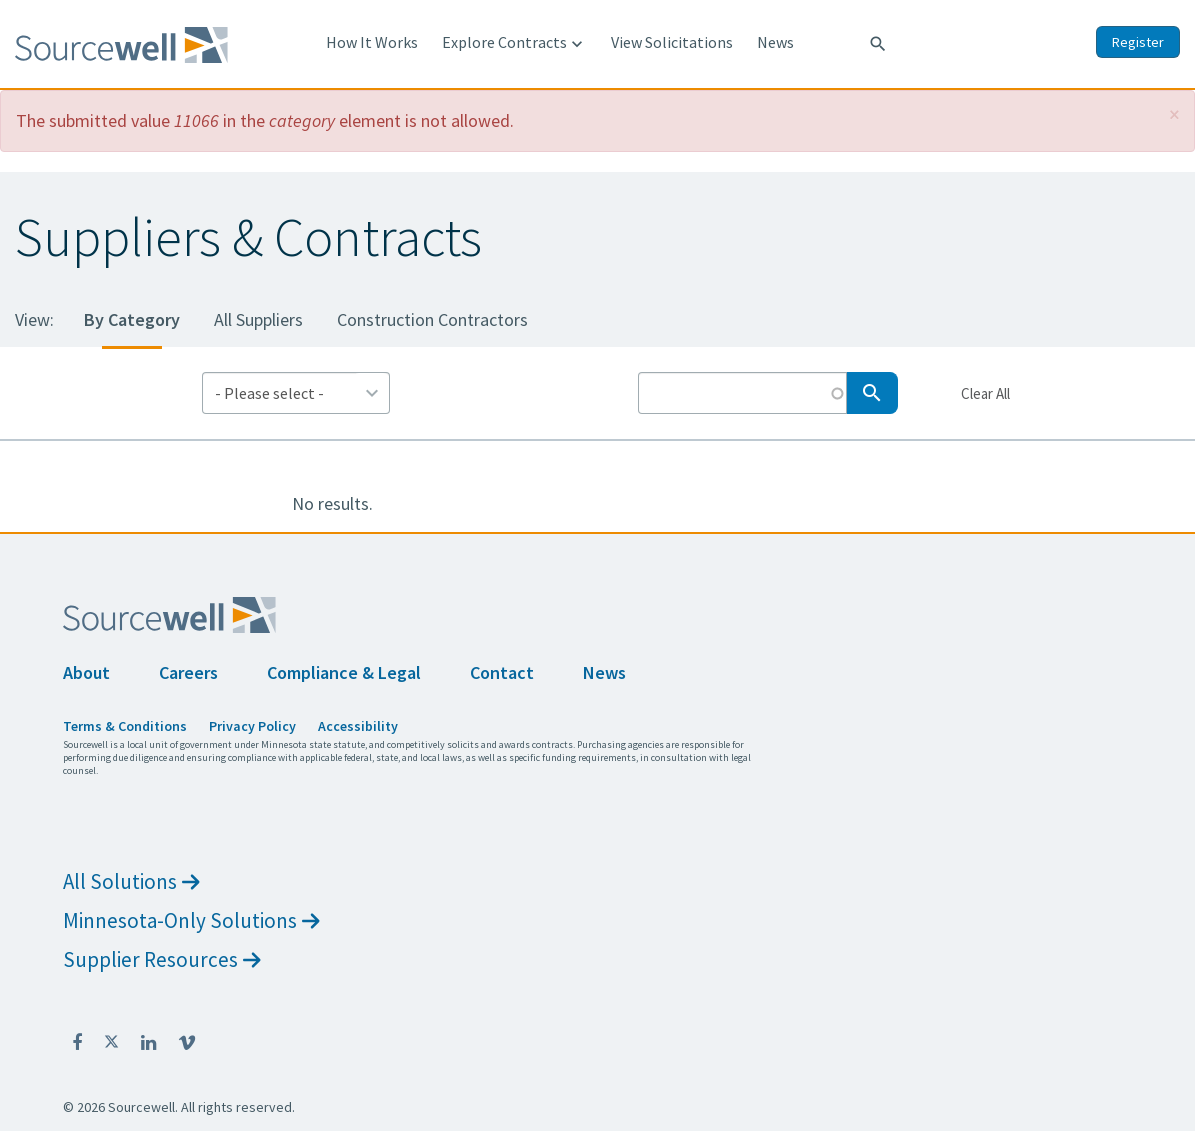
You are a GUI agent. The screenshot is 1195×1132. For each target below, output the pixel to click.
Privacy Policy (252, 726)
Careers (188, 672)
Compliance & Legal (344, 672)
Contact (502, 672)
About (86, 672)
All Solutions (131, 881)
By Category (132, 319)
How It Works (372, 42)
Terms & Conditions (125, 726)
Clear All (985, 392)
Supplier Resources (162, 959)
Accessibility (358, 726)
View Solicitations (672, 42)
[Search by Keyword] (743, 393)
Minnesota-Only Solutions (191, 920)
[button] (1174, 114)
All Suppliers (258, 319)
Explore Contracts (514, 43)
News (775, 42)
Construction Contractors (432, 319)
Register (1138, 42)
